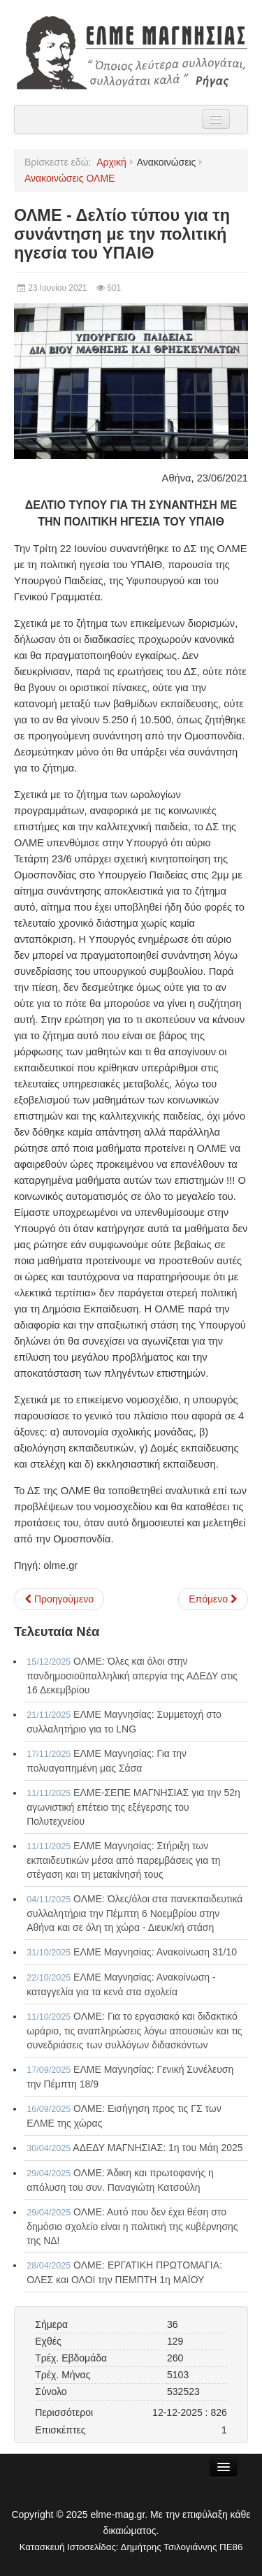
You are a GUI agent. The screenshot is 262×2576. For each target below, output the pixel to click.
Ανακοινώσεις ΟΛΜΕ (69, 178)
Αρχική (111, 162)
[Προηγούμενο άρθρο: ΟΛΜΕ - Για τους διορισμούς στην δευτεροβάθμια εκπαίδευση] (59, 1599)
